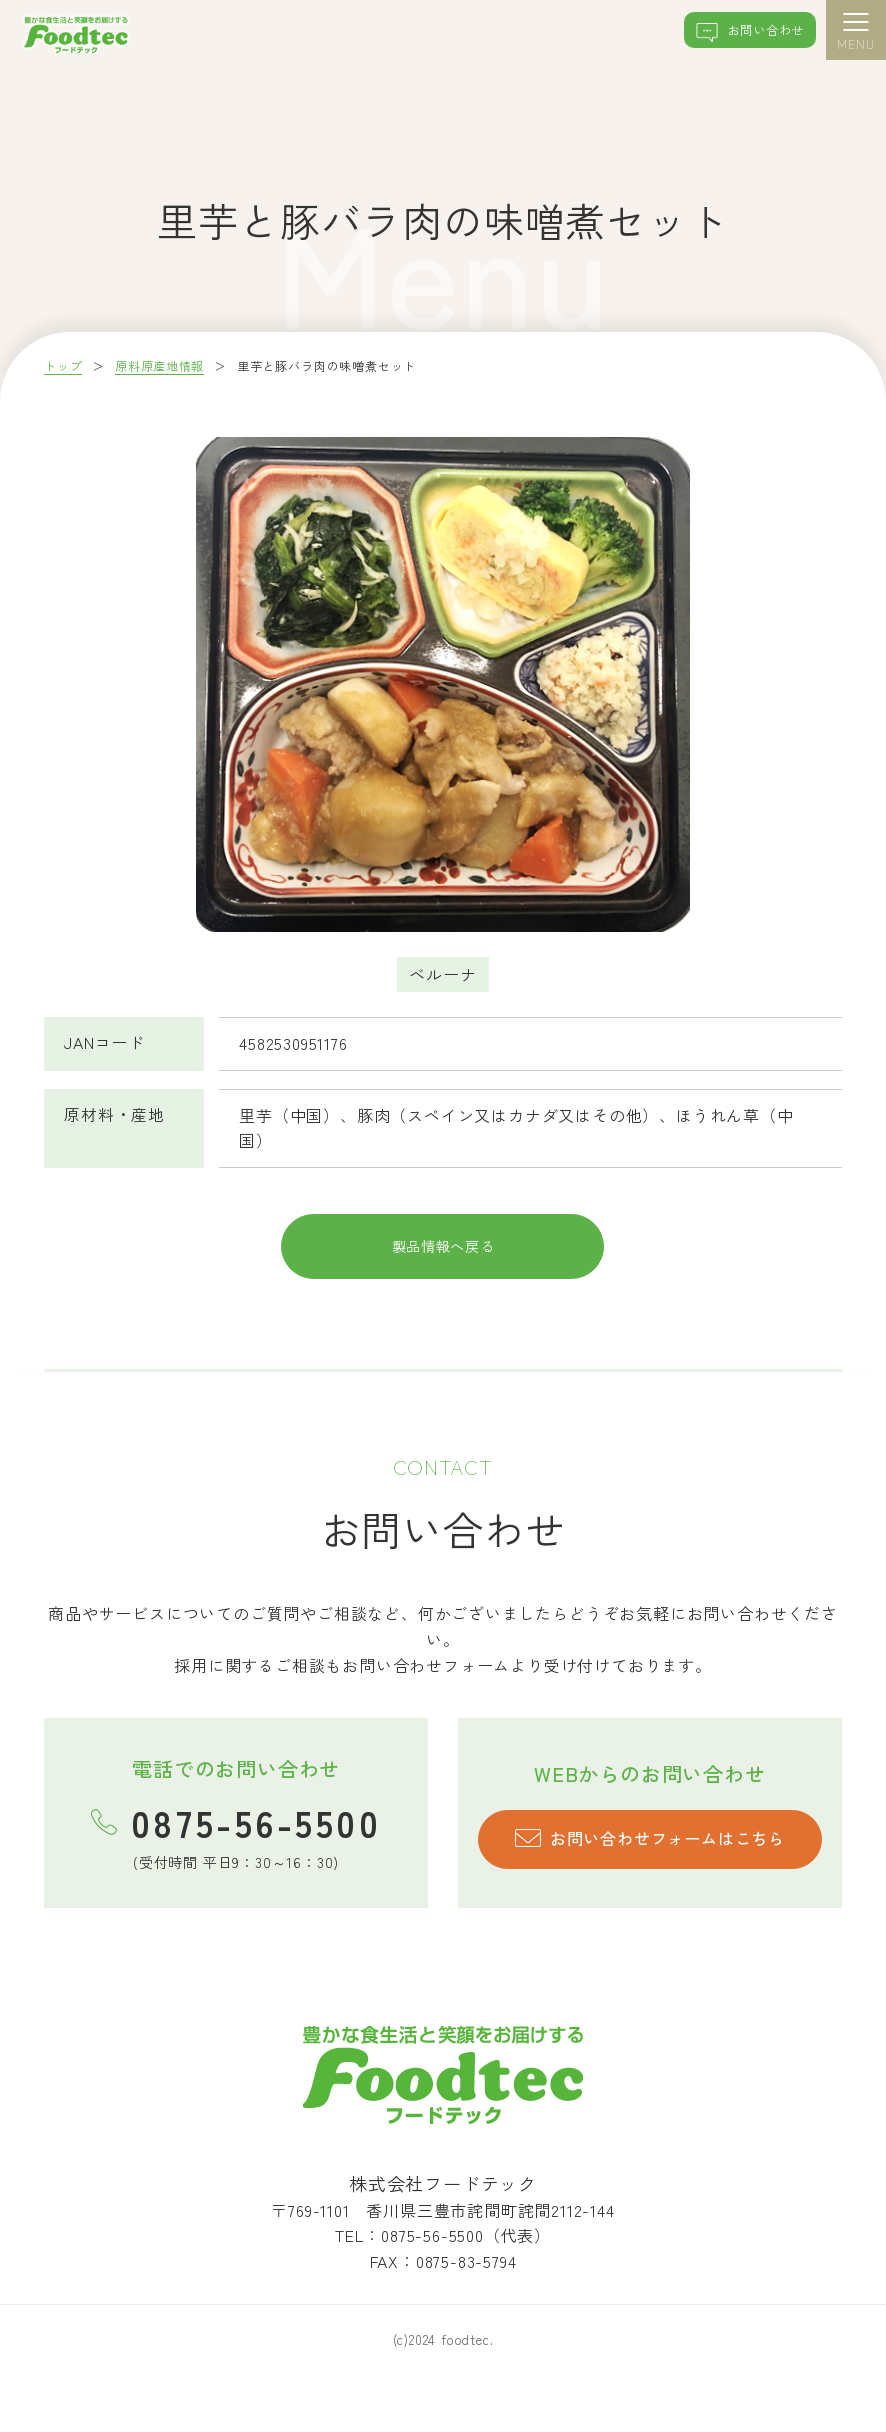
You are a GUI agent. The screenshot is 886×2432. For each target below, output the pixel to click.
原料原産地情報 (161, 365)
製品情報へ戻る (443, 1266)
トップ (63, 365)
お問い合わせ (736, 33)
